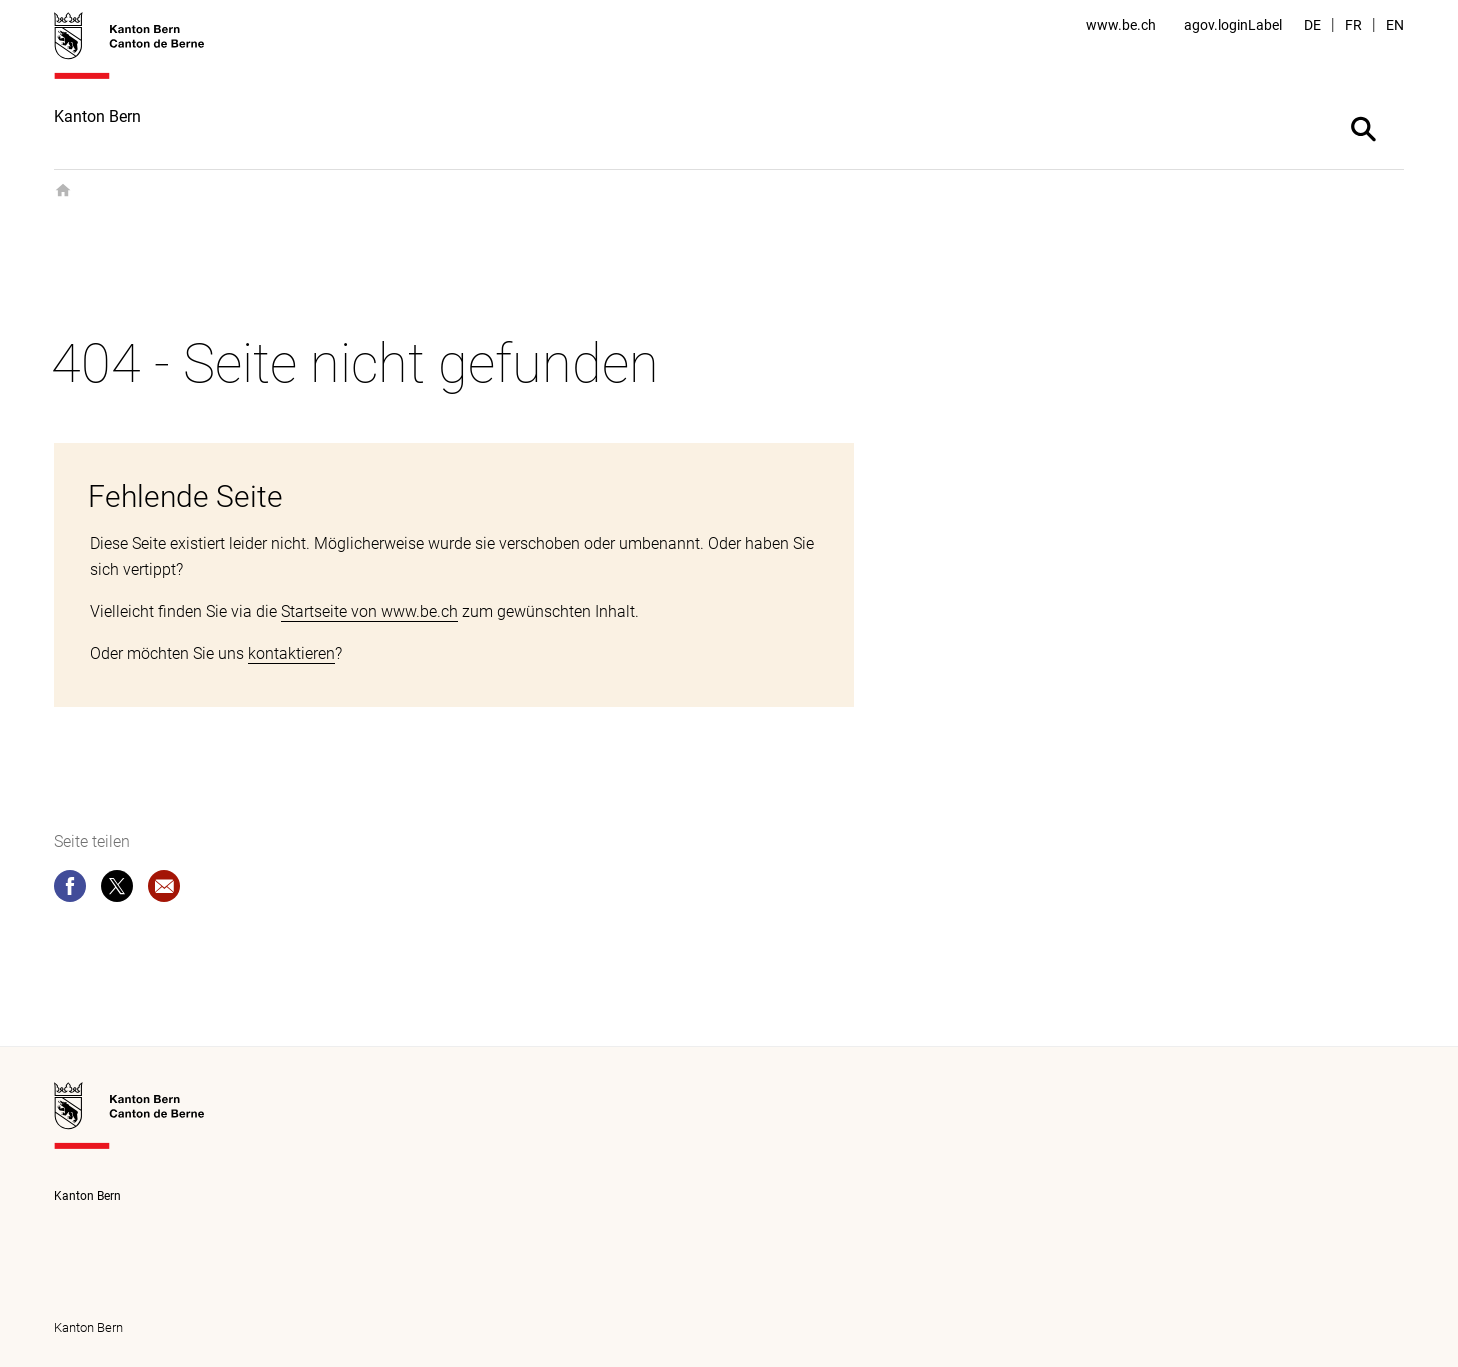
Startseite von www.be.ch (369, 611)
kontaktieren (291, 653)
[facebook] (70, 890)
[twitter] (117, 890)
